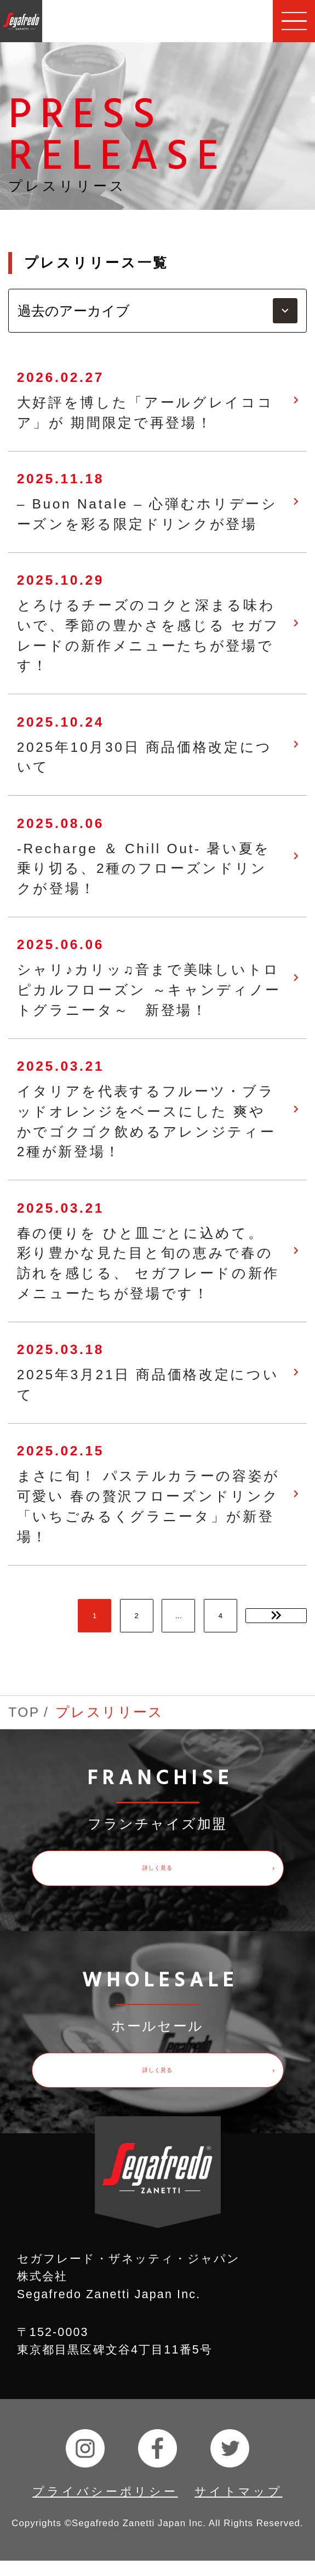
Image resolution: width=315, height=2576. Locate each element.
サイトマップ (238, 2507)
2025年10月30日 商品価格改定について (145, 757)
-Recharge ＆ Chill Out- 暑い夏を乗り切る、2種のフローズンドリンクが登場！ (144, 868)
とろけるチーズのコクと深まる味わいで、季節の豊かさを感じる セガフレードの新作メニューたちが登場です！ (148, 635)
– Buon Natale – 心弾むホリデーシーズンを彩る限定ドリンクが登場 (147, 514)
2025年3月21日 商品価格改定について (148, 1384)
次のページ (275, 1615)
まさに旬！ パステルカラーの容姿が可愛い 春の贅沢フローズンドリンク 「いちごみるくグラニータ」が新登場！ (148, 1506)
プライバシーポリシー (104, 2507)
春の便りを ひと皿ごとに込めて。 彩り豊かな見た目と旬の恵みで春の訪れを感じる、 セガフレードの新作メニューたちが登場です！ (148, 1263)
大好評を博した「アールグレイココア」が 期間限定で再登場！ (145, 412)
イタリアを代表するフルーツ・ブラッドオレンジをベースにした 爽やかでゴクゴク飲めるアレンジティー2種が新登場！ (146, 1121)
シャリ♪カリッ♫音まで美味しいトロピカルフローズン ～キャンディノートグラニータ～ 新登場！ (149, 990)
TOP (23, 1712)
